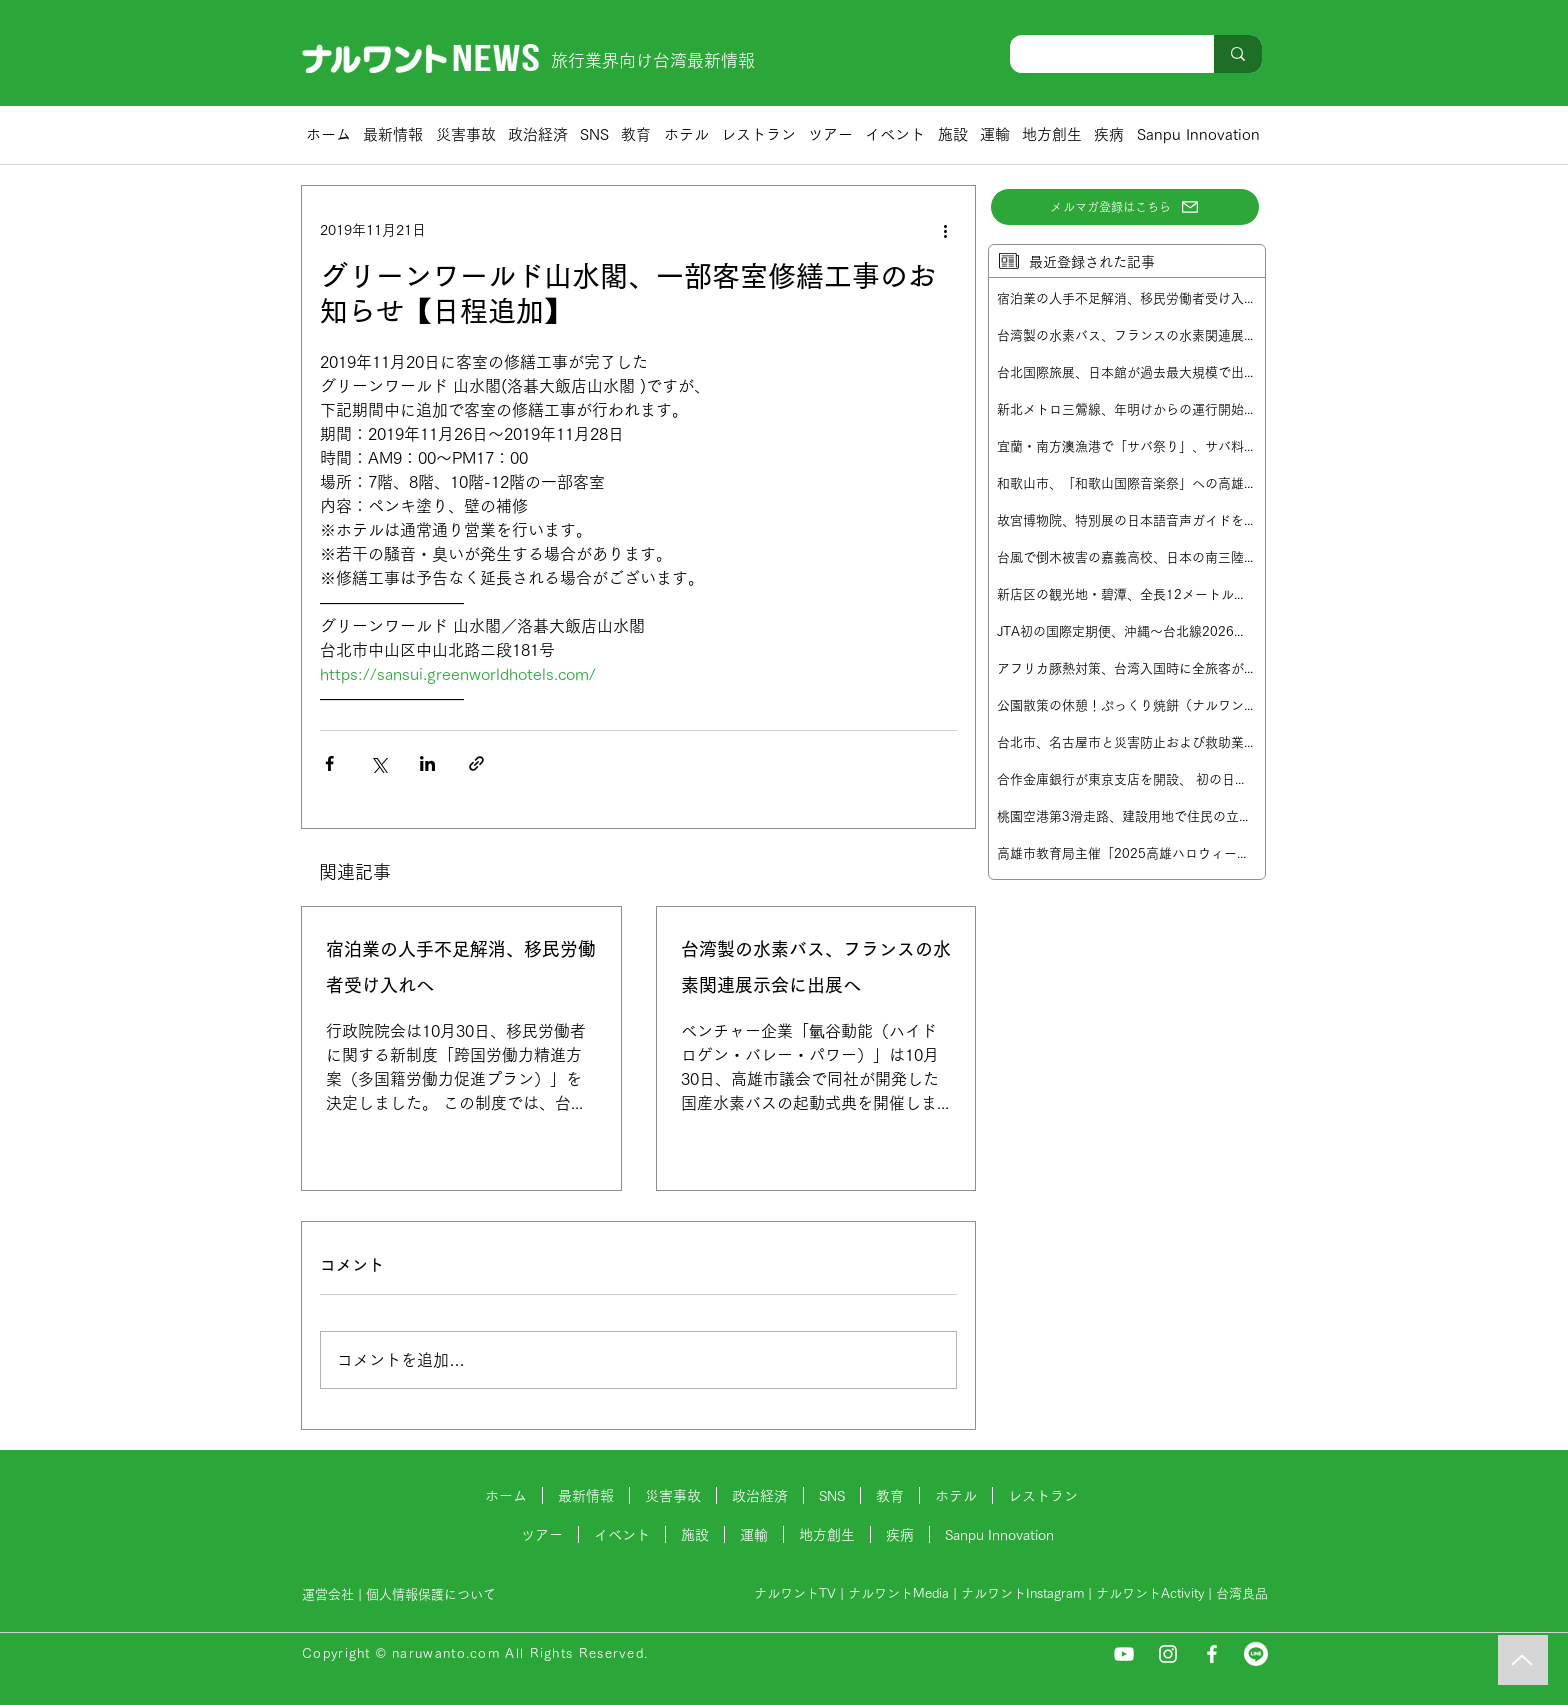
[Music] (1523, 1660)
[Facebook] (1212, 1654)
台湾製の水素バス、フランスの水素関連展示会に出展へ (816, 968)
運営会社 (328, 1594)
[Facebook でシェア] (329, 763)
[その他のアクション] (945, 230)
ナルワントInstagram (1022, 1593)
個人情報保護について (433, 1594)
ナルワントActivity (1150, 1593)
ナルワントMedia (898, 1593)
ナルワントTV (795, 1593)
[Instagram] (1168, 1654)
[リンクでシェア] (476, 763)
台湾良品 (1242, 1593)
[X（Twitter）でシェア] (378, 763)
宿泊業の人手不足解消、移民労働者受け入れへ (461, 968)
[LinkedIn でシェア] (427, 763)
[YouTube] (1124, 1654)
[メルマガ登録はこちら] (1125, 207)
